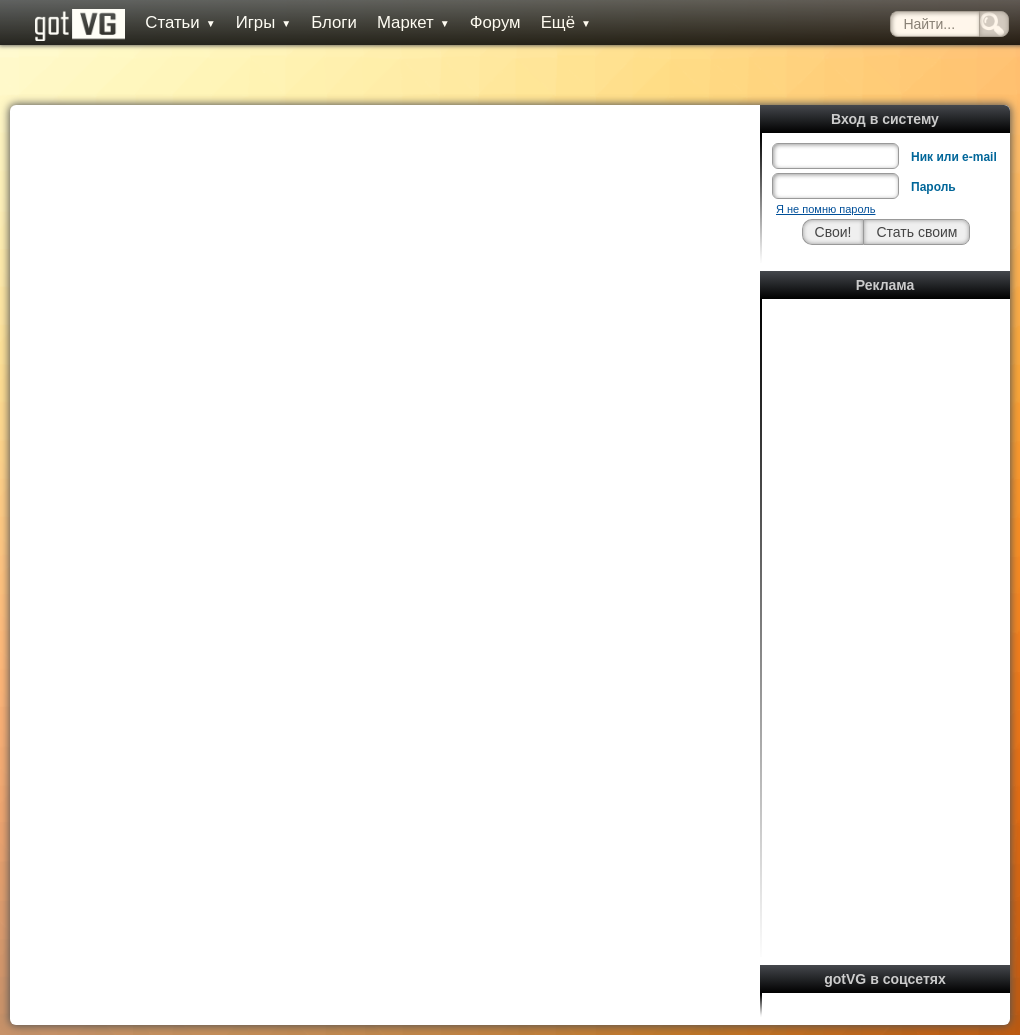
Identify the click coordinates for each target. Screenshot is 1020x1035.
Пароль (933, 187)
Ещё (566, 22)
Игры (264, 22)
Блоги (334, 22)
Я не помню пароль (825, 209)
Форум (495, 22)
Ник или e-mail (954, 157)
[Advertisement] (886, 605)
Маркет (413, 22)
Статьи (180, 22)
